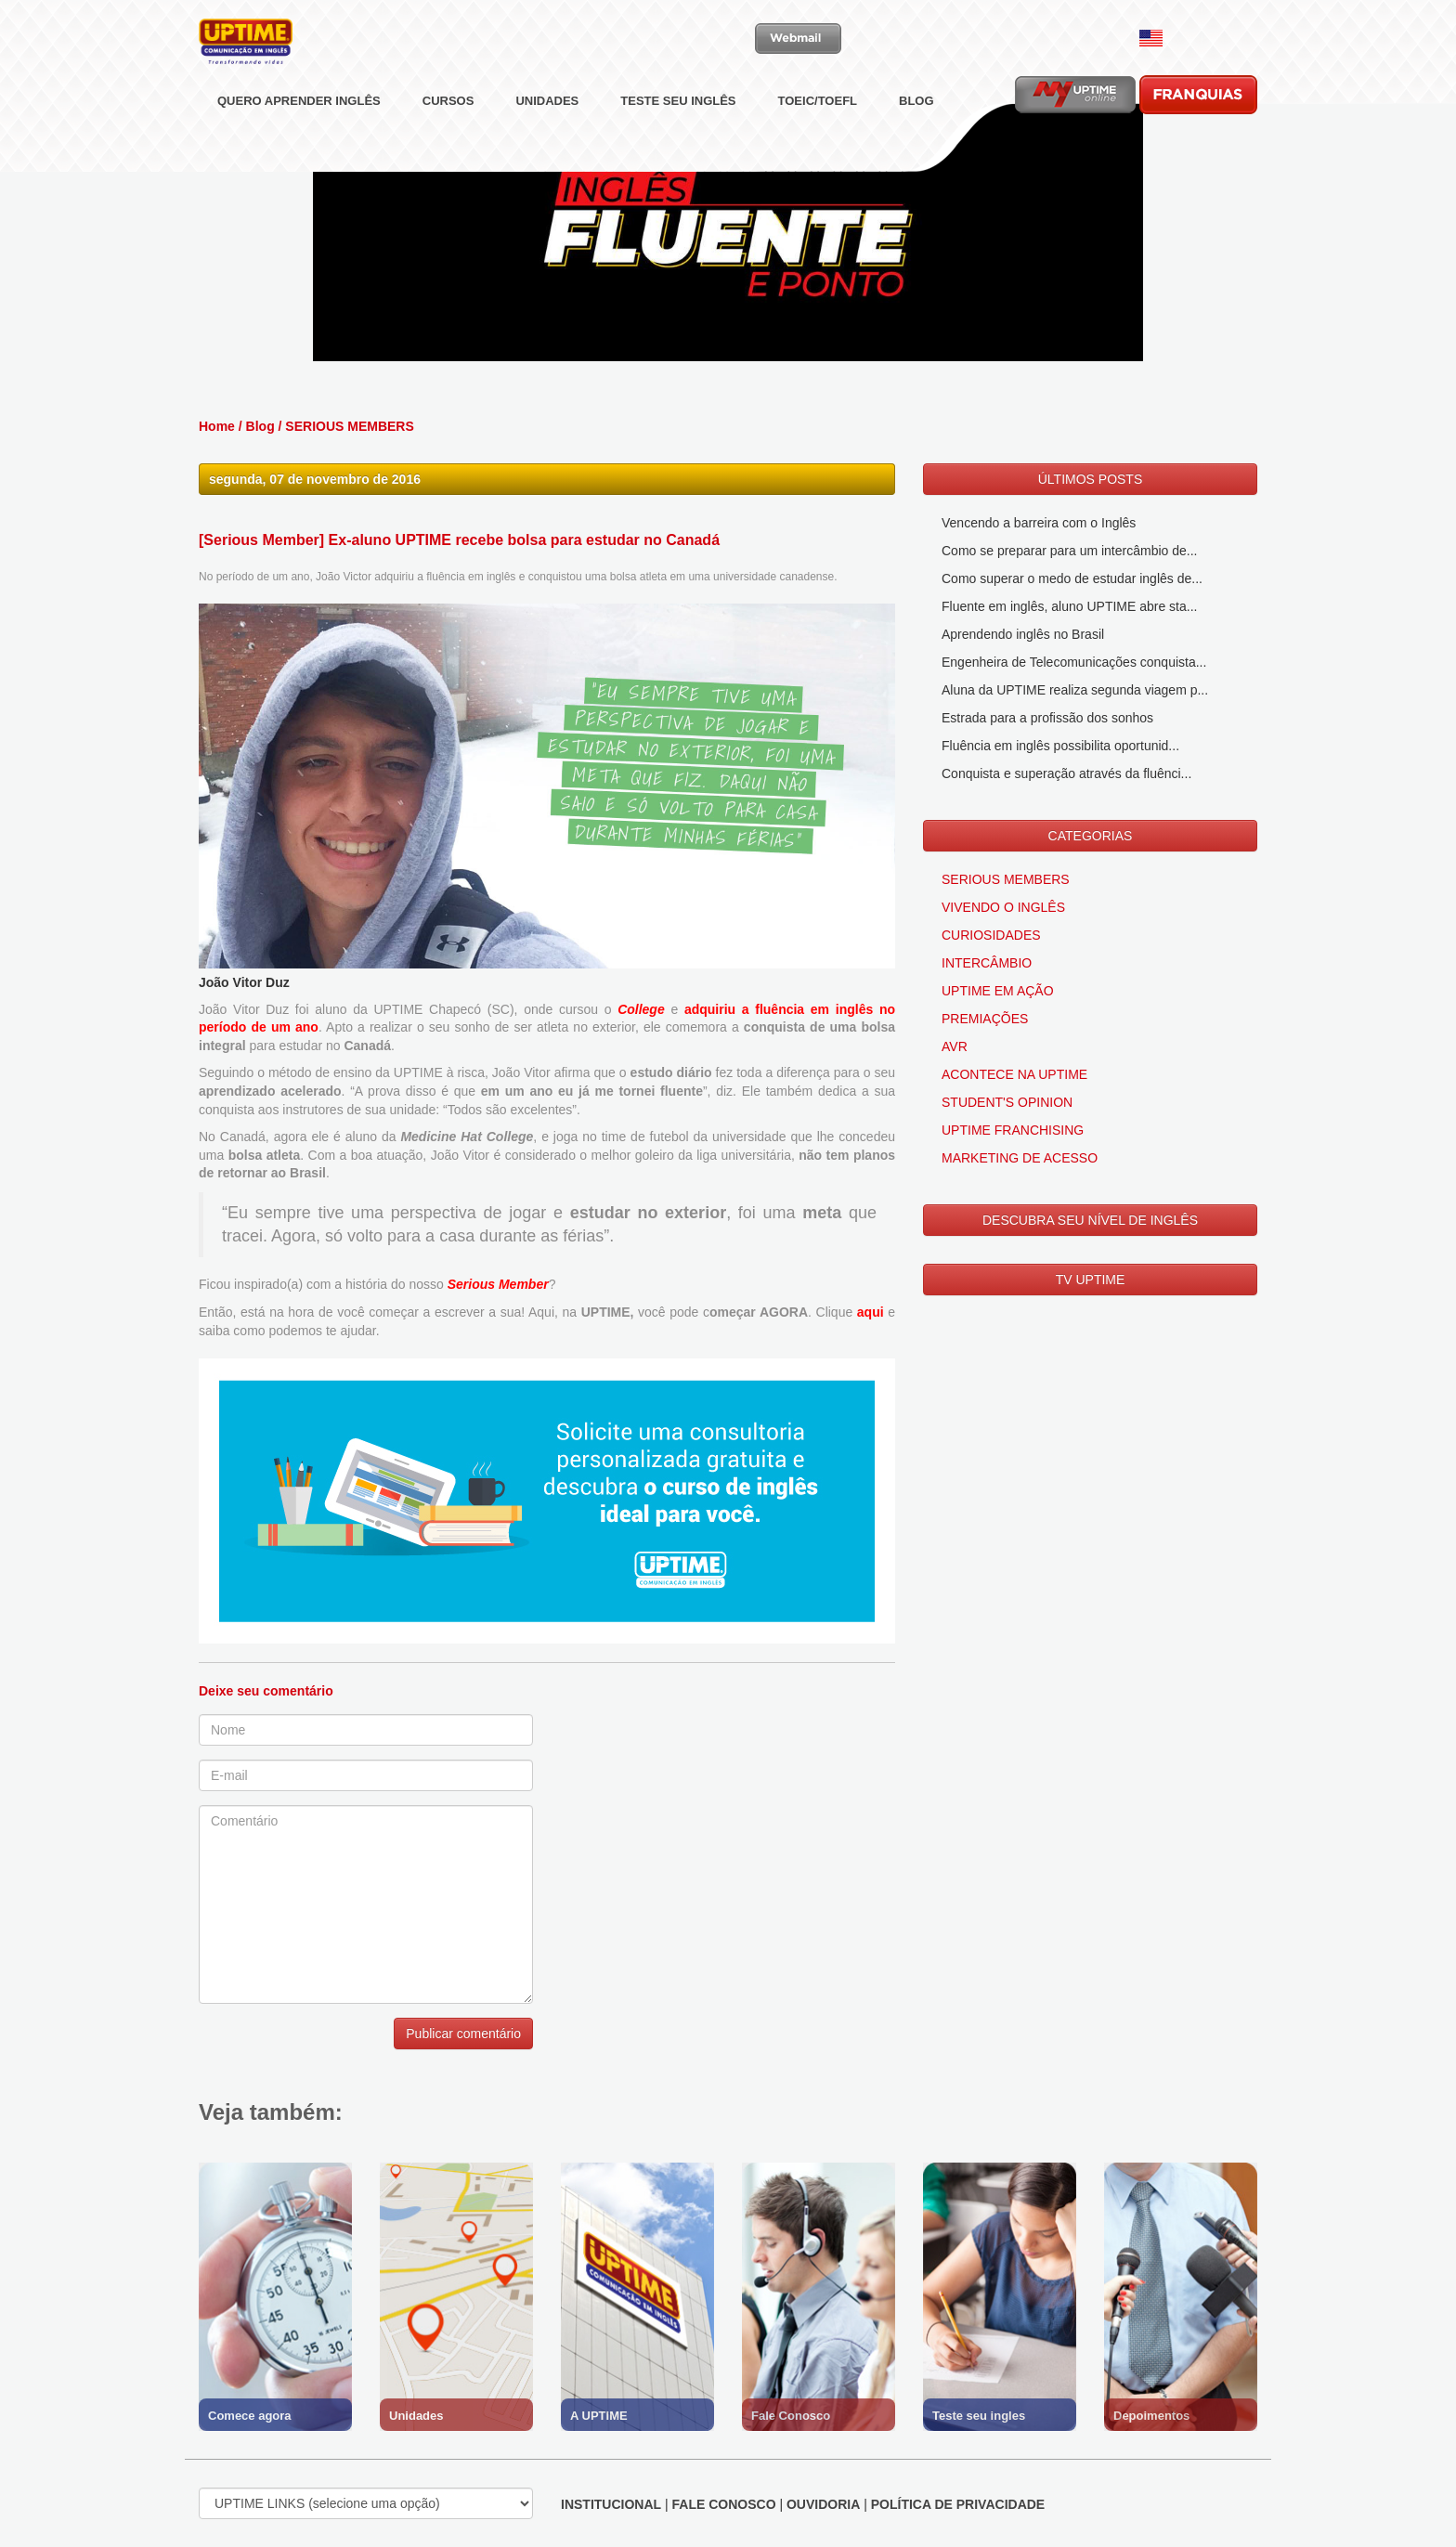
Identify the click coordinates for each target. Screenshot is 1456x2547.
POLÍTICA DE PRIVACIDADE (958, 2504)
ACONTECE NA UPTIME (1014, 1074)
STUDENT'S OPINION (1007, 1102)
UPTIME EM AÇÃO (998, 990)
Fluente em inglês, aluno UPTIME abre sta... (1069, 606)
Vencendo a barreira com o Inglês (1039, 522)
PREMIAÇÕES (985, 1018)
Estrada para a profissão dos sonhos (1047, 717)
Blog (260, 426)
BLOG (916, 143)
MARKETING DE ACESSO (1020, 1157)
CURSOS (448, 143)
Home (217, 426)
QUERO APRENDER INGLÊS (299, 143)
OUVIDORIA (823, 2504)
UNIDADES (546, 143)
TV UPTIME (1090, 1279)
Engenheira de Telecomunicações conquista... (1074, 662)
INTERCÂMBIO (987, 962)
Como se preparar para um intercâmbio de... (1069, 550)
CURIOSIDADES (991, 935)
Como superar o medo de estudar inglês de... (1072, 578)
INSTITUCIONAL (611, 2504)
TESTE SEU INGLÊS (677, 143)
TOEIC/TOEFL (817, 143)
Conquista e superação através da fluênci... (1066, 773)
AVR (955, 1046)
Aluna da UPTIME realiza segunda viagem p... (1075, 689)
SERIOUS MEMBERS (349, 426)
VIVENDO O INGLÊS (1003, 907)
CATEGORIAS (1090, 835)
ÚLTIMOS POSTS (1090, 479)
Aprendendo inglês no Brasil (1023, 634)
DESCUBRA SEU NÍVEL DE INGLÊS (1090, 1220)
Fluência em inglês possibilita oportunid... (1060, 745)
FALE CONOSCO (724, 2504)
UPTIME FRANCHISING (1013, 1130)
